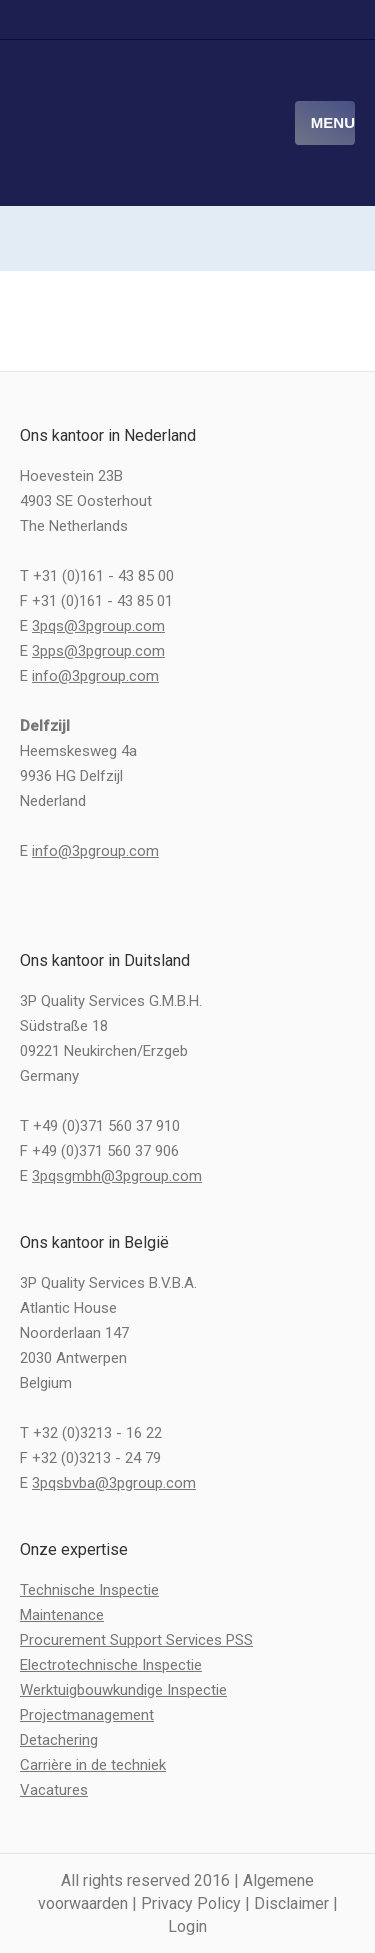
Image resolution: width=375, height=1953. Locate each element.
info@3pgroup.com (95, 676)
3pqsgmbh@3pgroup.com (117, 1176)
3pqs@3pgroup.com (98, 626)
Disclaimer (291, 1903)
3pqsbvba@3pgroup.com (114, 1483)
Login (187, 1926)
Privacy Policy (191, 1903)
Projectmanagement (87, 1715)
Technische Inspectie (89, 1590)
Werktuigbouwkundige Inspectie (123, 1690)
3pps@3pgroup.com (98, 651)
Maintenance (62, 1615)
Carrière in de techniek (93, 1765)
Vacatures (54, 1790)
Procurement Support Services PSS (136, 1640)
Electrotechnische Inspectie (111, 1665)
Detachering (59, 1740)
